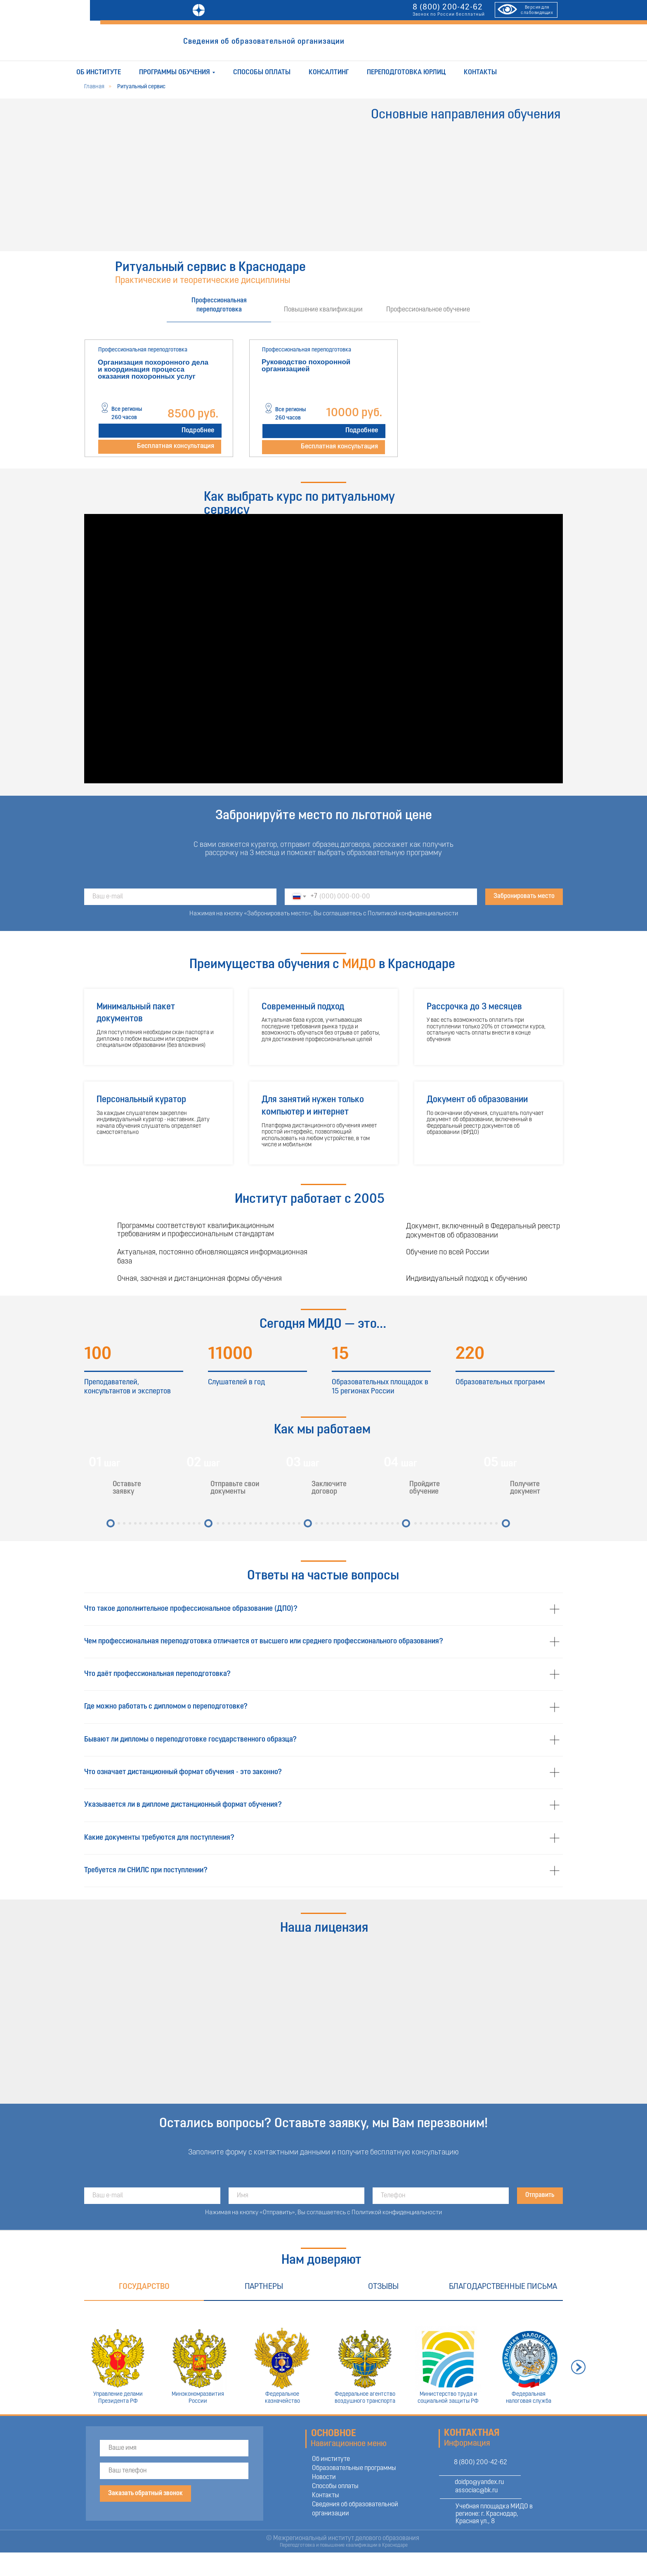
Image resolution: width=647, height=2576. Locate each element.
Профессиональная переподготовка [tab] (219, 305)
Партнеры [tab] (264, 2287)
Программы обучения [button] (174, 72)
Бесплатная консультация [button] (175, 446)
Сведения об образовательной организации (264, 42)
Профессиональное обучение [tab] (428, 309)
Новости (324, 2477)
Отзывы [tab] (383, 2287)
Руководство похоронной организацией (306, 365)
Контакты (480, 72)
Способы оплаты (261, 72)
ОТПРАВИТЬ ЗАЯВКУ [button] (395, 42)
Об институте (98, 72)
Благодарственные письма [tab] (503, 2287)
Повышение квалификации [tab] (323, 309)
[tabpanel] (323, 398)
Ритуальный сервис (141, 87)
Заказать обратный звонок (145, 2493)
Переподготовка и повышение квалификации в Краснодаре (344, 2545)
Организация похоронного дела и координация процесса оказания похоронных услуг (153, 369)
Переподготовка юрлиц (406, 72)
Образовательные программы (354, 2468)
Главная (94, 87)
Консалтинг (329, 72)
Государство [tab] (144, 2287)
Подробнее (198, 430)
